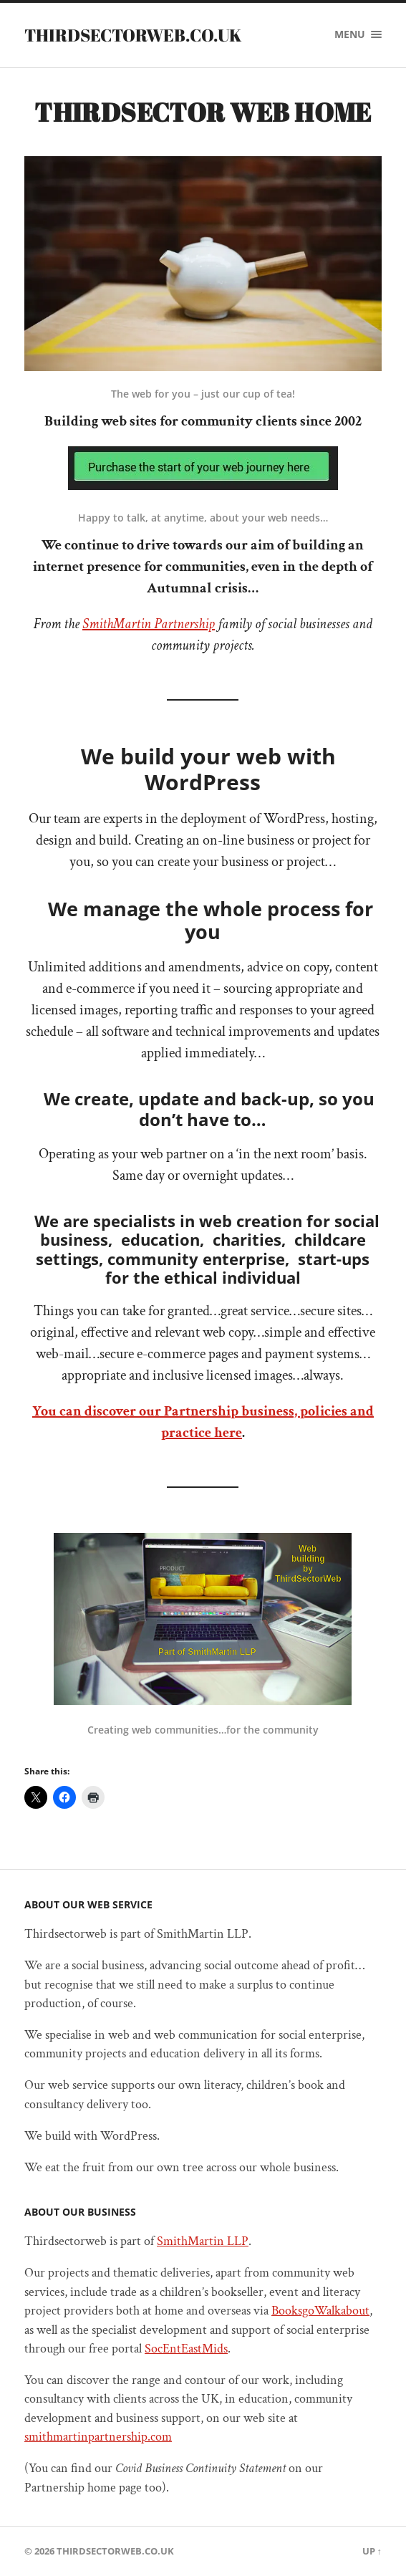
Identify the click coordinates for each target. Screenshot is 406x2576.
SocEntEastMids (186, 2348)
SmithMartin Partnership (148, 624)
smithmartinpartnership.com (98, 2436)
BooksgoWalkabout (320, 2310)
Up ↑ (372, 2550)
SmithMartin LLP (202, 2241)
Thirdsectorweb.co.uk (133, 35)
